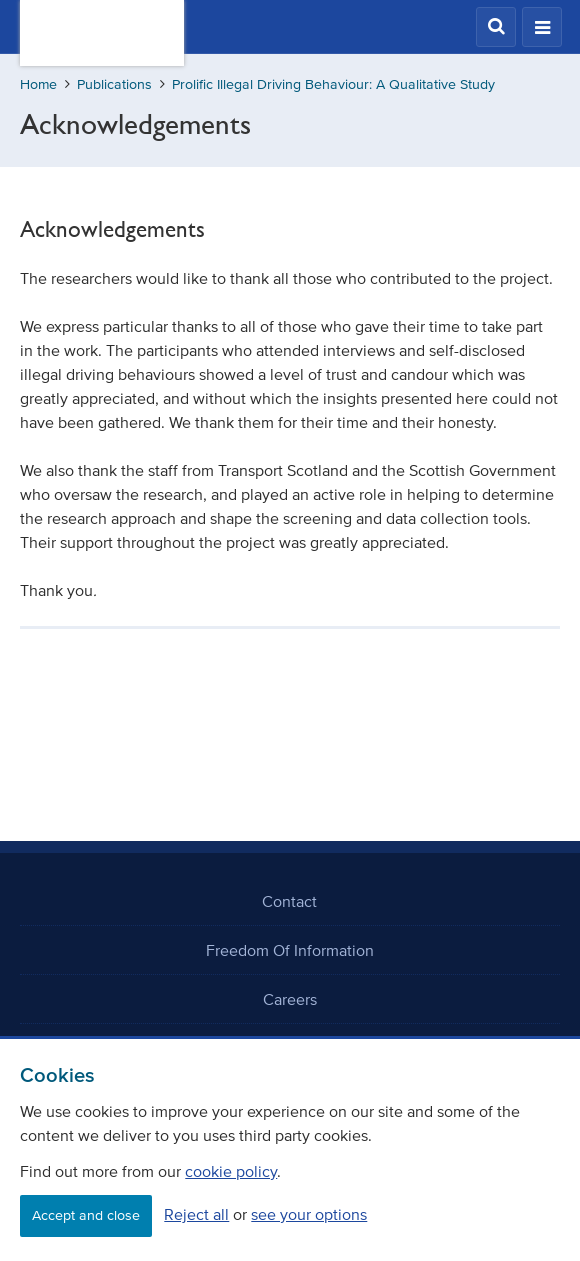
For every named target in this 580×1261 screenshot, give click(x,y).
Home (38, 84)
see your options (309, 1214)
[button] (496, 27)
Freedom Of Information (290, 950)
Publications (114, 84)
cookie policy (231, 1171)
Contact (289, 901)
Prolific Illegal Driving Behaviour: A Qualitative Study (333, 84)
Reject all (196, 1214)
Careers (290, 999)
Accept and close (86, 1215)
